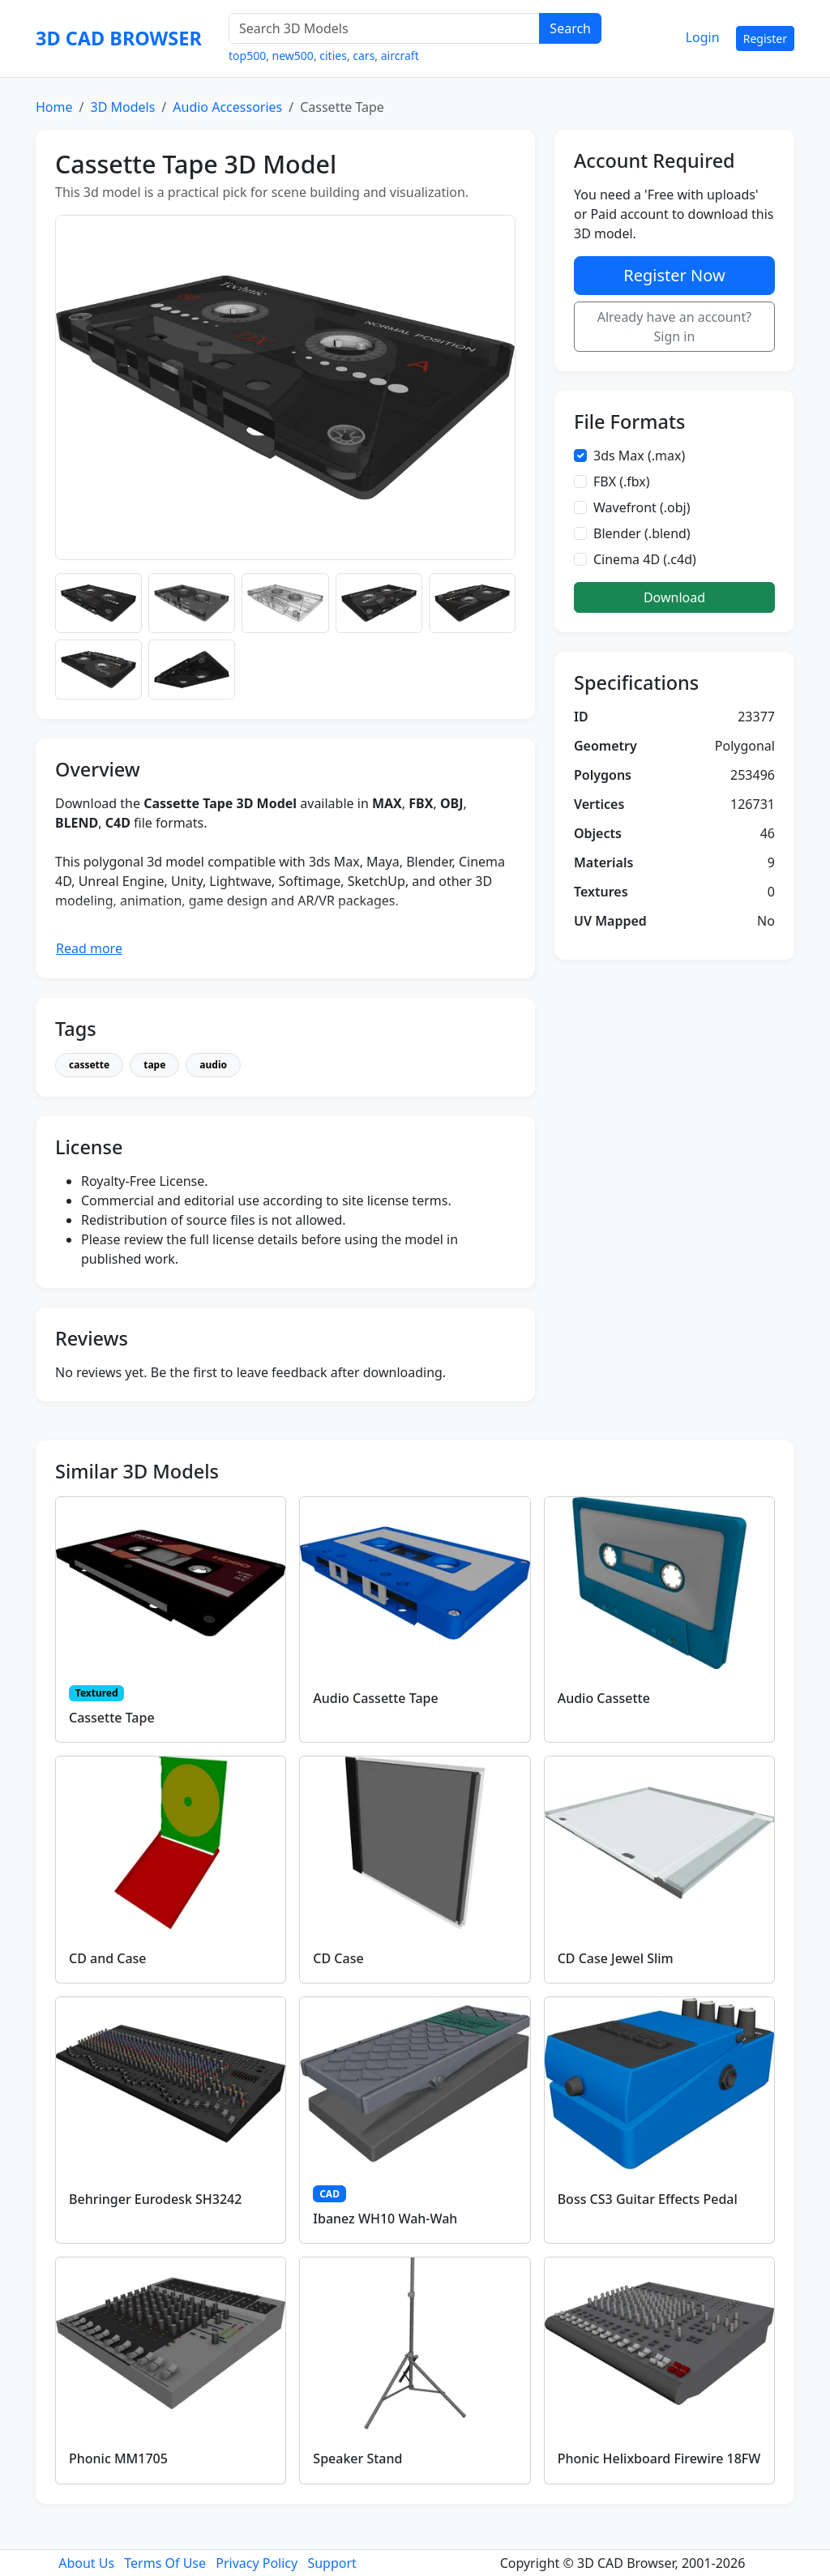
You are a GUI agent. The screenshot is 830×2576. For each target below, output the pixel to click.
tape (154, 1065)
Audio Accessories (227, 107)
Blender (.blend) (642, 533)
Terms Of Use (165, 2563)
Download (674, 597)
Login (703, 37)
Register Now (674, 275)
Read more (89, 948)
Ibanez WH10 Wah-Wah (385, 2218)
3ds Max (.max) (639, 455)
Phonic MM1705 (118, 2458)
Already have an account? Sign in (674, 326)
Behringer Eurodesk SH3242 (155, 2199)
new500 (293, 55)
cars (363, 55)
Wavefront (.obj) (642, 507)
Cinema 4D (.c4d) (644, 559)
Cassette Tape (112, 1718)
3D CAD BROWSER (119, 38)
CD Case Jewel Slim (616, 1958)
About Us (86, 2563)
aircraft (400, 55)
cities (333, 55)
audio (213, 1065)
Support (331, 2563)
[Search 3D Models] (384, 28)
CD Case (338, 1958)
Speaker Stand (357, 2458)
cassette (89, 1065)
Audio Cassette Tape (375, 1698)
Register (765, 38)
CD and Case (108, 1958)
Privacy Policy (256, 2563)
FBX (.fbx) (621, 481)
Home (54, 107)
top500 (247, 55)
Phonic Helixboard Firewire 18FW (659, 2458)
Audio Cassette (604, 1698)
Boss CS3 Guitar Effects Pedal (648, 2199)
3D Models (122, 107)
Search (570, 28)
